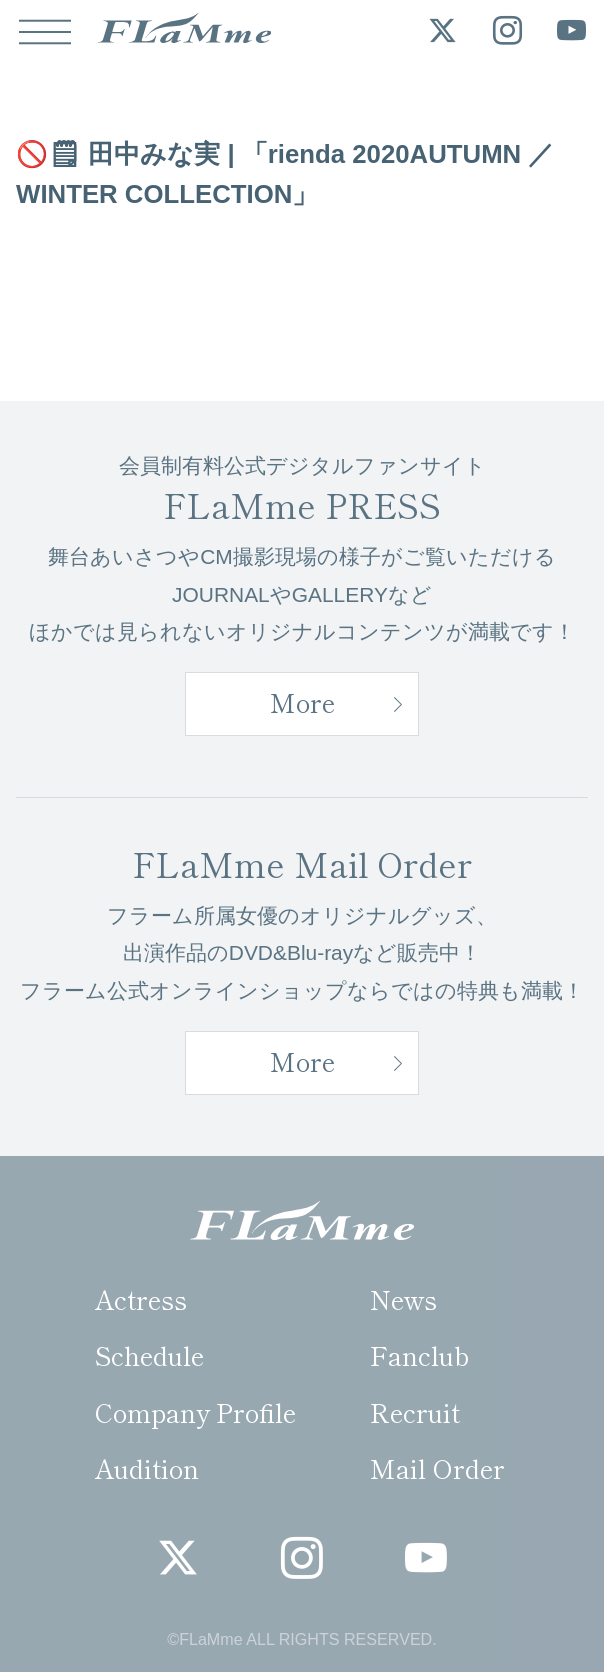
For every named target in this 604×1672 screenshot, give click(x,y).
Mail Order (437, 1467)
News (403, 1298)
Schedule (149, 1354)
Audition (147, 1467)
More (302, 701)
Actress (141, 1298)
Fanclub (419, 1354)
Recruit (415, 1411)
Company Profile (195, 1411)
